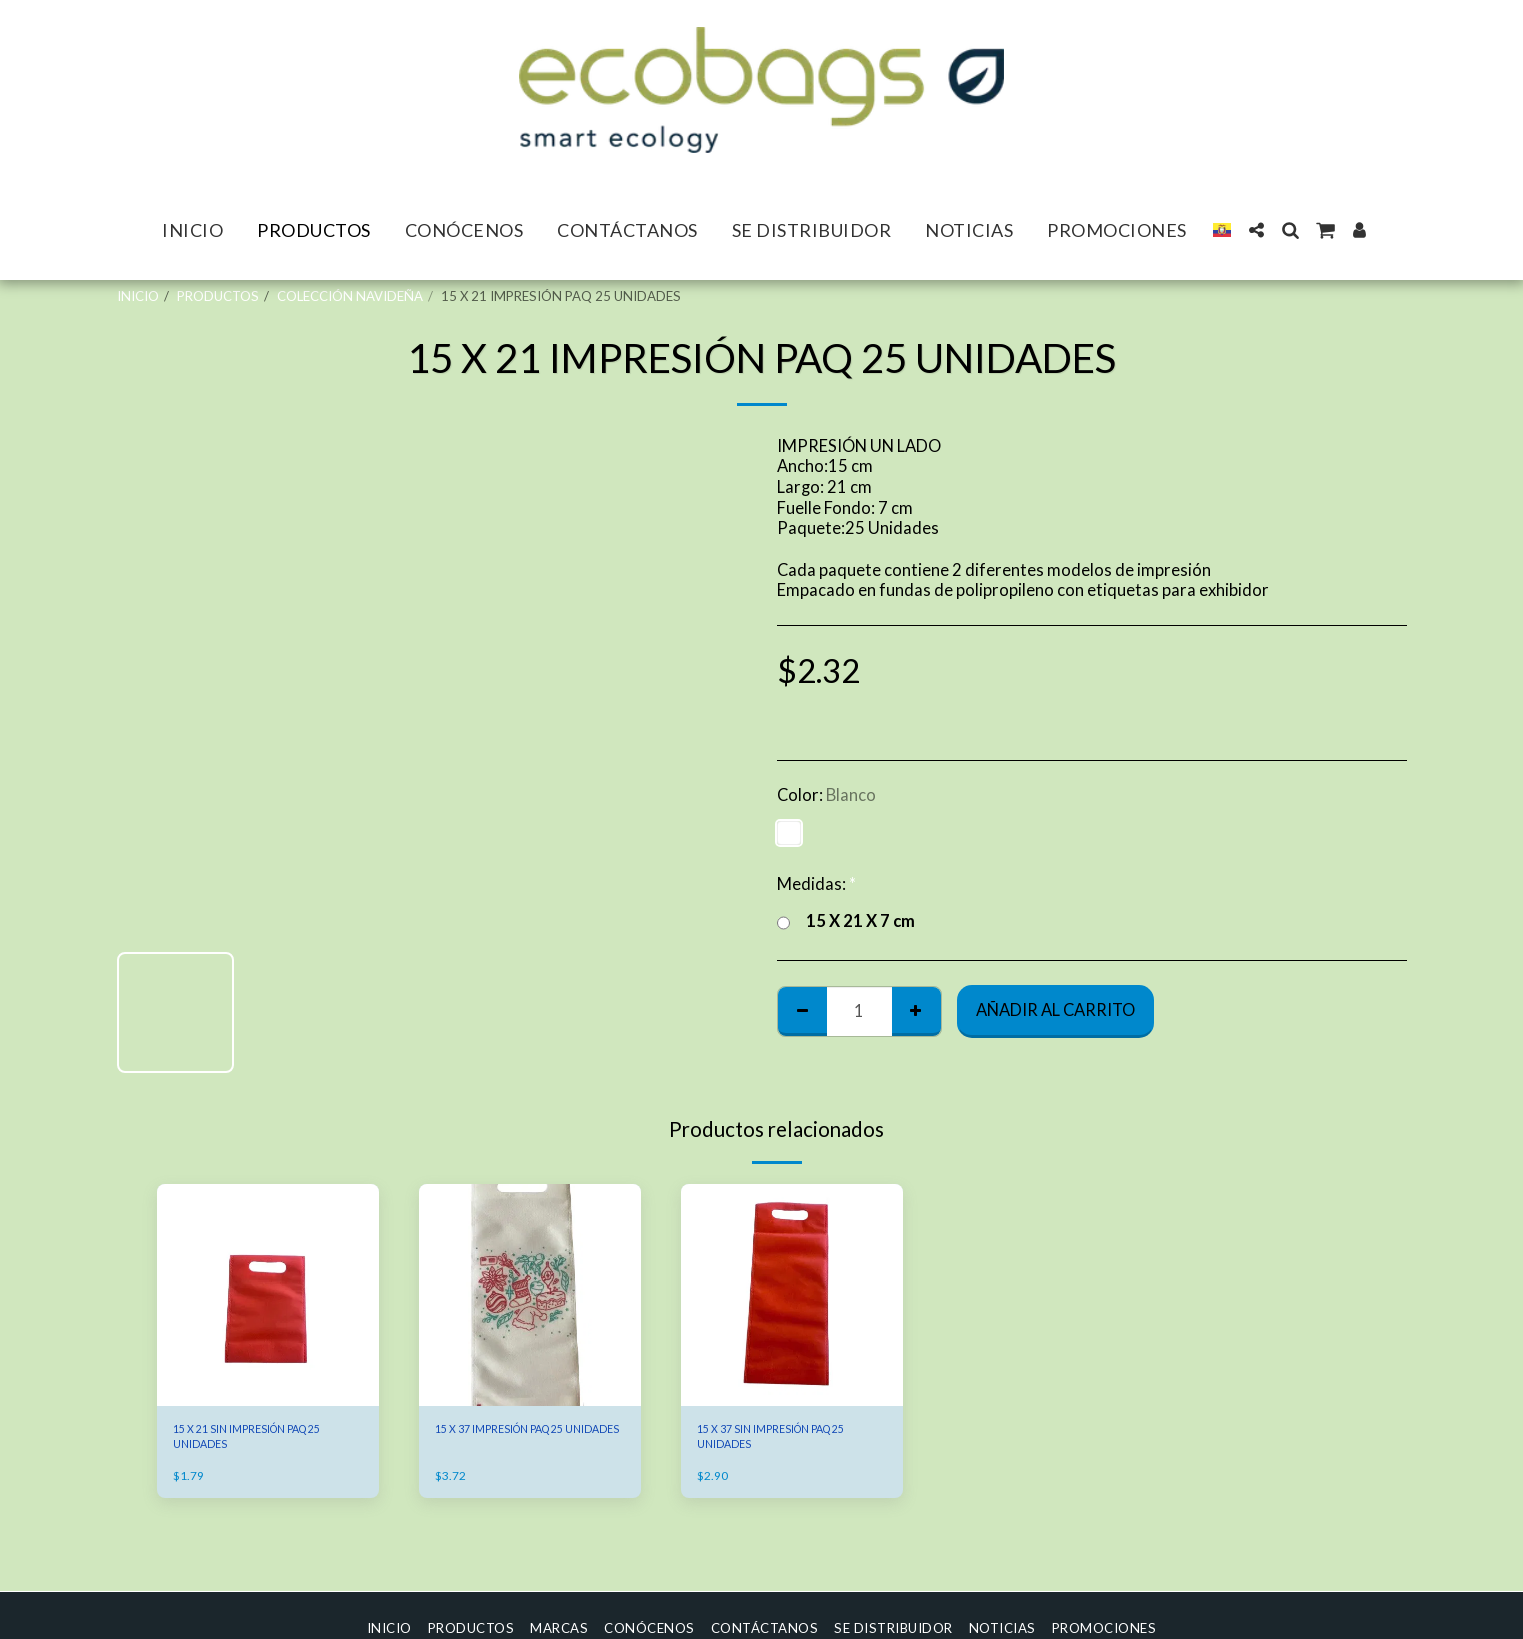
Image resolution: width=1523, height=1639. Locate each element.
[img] (268, 1295)
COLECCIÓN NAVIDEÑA (350, 296)
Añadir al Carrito (1055, 1010)
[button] (1256, 230)
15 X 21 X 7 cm (846, 921)
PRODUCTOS (218, 296)
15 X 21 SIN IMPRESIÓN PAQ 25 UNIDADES (261, 1441)
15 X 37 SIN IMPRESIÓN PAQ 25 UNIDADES (785, 1441)
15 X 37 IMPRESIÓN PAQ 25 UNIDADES (520, 1441)
